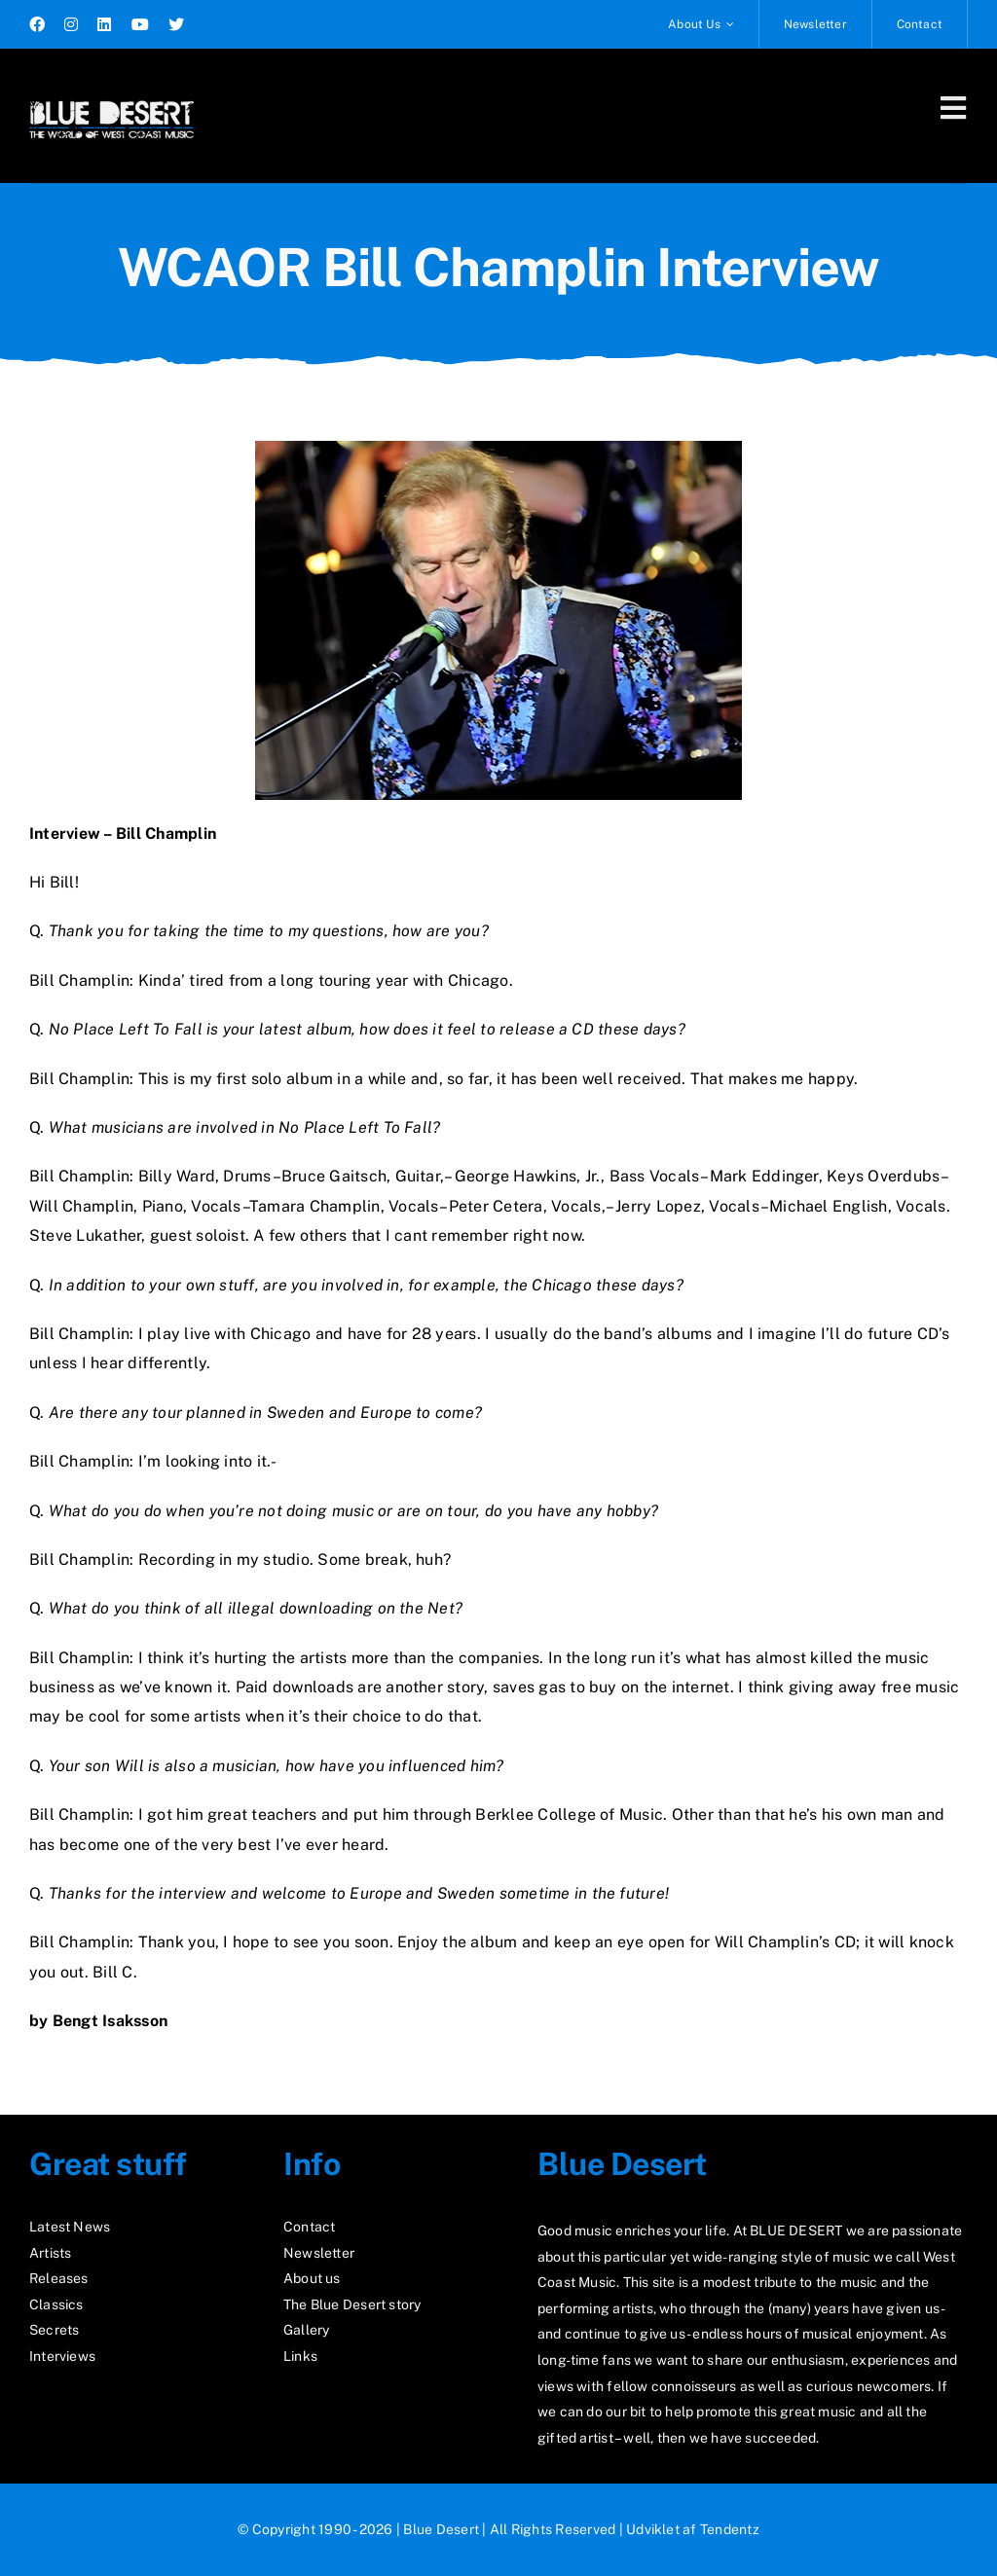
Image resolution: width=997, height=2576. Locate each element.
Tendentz (729, 2529)
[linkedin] (104, 24)
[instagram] (71, 24)
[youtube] (140, 24)
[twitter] (176, 24)
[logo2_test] (111, 95)
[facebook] (37, 24)
